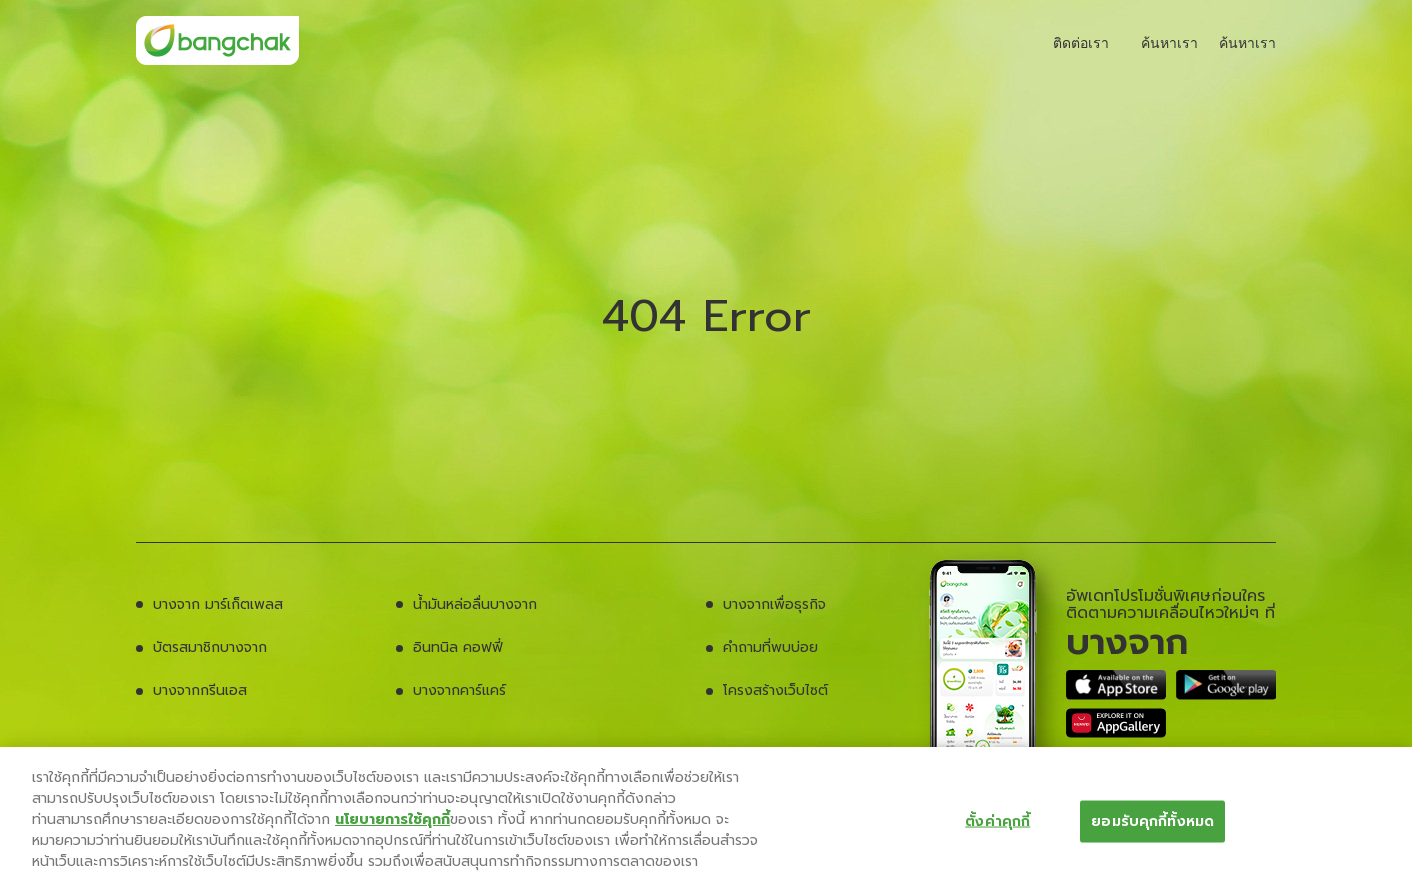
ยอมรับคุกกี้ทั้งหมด (1152, 820)
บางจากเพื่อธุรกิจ (774, 604)
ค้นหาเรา (1161, 43)
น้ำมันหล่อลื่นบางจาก (475, 604)
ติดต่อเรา (1070, 43)
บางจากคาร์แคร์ (459, 690)
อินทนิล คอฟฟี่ (458, 647)
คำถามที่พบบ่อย (770, 647)
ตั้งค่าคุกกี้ (997, 820)
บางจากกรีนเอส (200, 690)
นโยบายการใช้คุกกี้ (392, 819)
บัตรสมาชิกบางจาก (210, 647)
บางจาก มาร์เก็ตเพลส (218, 604)
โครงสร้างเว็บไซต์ (775, 690)
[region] (706, 819)
